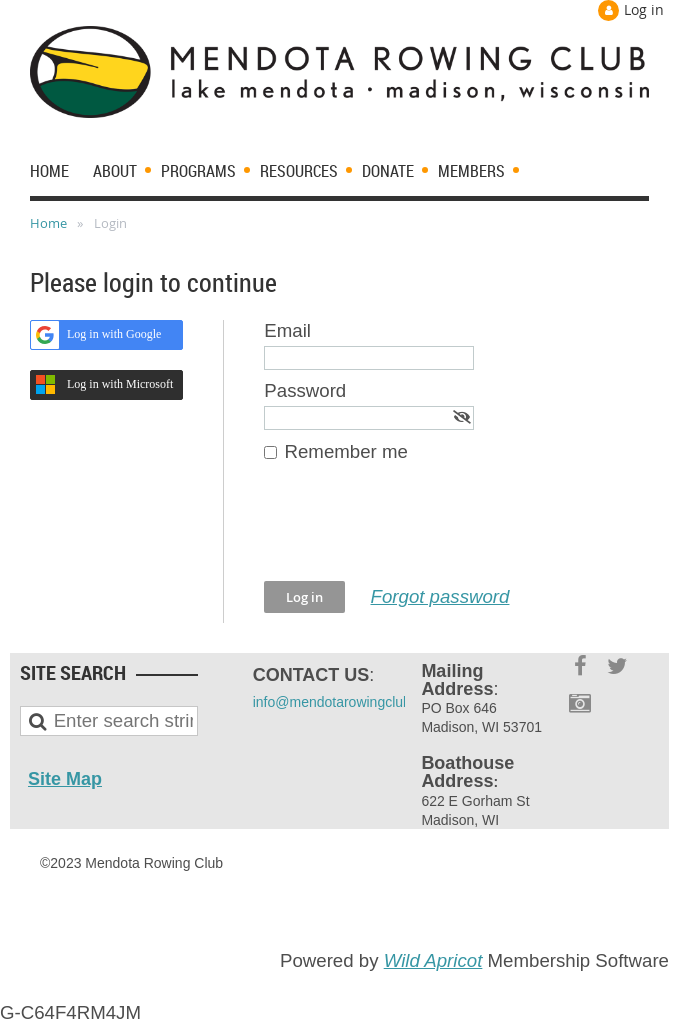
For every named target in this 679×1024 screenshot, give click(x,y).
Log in (644, 9)
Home (48, 223)
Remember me (346, 451)
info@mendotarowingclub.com (347, 702)
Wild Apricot (433, 960)
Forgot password (440, 596)
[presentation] (416, 532)
